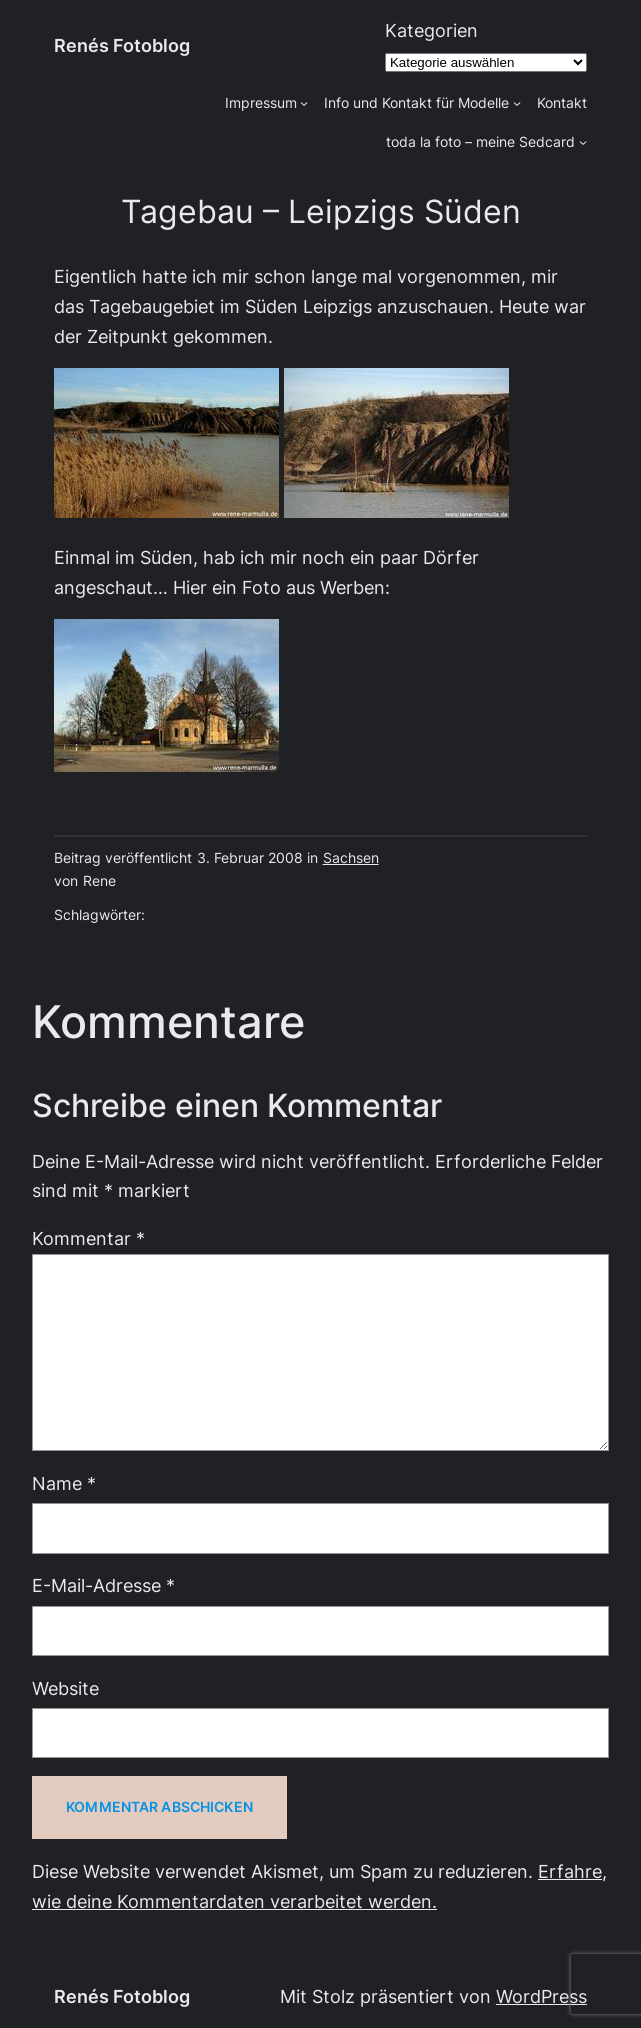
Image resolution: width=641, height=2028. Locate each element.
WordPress (541, 1996)
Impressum (261, 103)
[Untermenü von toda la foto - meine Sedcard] (583, 142)
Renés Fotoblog (122, 45)
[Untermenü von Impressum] (304, 103)
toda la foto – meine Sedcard (480, 142)
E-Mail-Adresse (103, 1585)
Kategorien (431, 30)
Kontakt (562, 103)
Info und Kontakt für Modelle (416, 103)
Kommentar (88, 1238)
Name (64, 1483)
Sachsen (351, 858)
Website (65, 1688)
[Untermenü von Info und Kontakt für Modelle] (517, 103)
